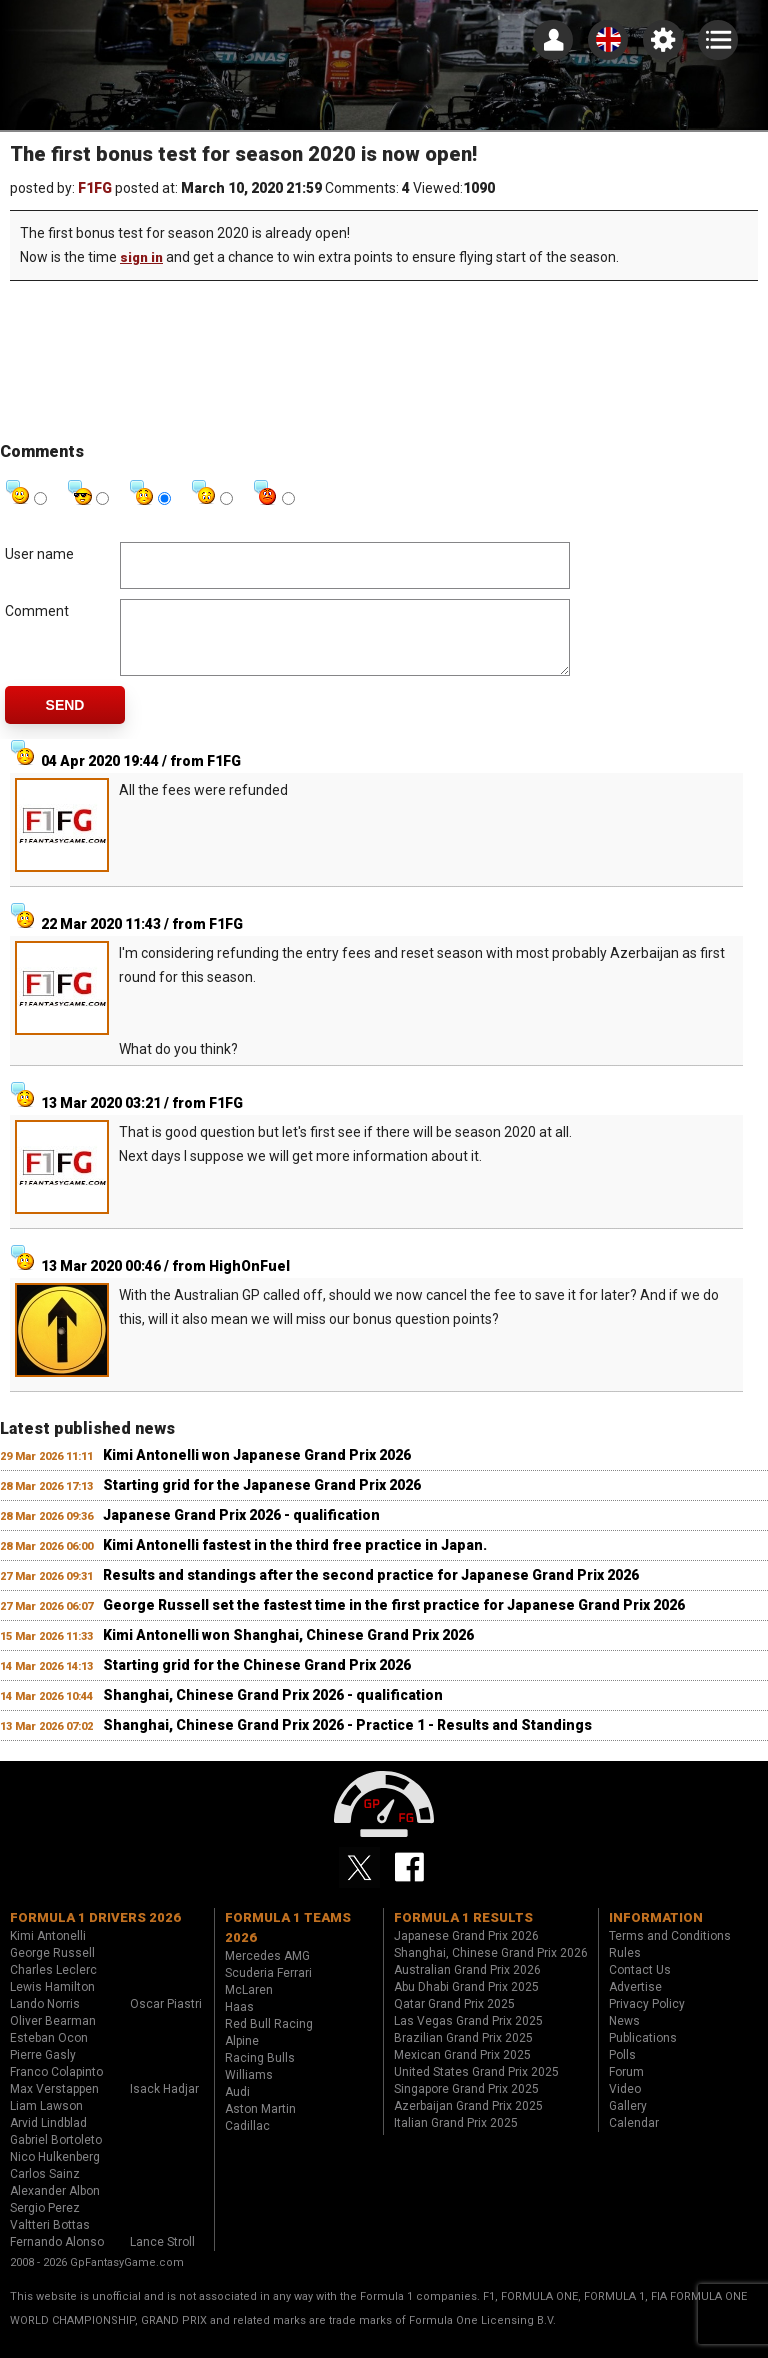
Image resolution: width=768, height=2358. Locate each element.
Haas (239, 2022)
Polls (622, 2070)
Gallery (628, 2121)
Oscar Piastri (166, 2019)
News (624, 2036)
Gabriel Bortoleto (56, 2155)
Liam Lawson (46, 2121)
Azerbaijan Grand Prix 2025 (468, 2121)
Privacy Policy (647, 2019)
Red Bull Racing (269, 2039)
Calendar (634, 2138)
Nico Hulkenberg (55, 2172)
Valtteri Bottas (50, 2240)
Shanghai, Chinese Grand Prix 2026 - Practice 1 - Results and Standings (347, 1740)
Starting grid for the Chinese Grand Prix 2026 (257, 1680)
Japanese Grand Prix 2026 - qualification (241, 1530)
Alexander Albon (55, 2206)
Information (656, 1932)
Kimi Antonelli (48, 1951)
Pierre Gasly (43, 2070)
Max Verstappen (54, 2104)
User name (39, 554)
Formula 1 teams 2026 (288, 1942)
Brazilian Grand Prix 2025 (463, 2053)
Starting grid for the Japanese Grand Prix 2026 (262, 1500)
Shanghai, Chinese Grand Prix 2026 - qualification (273, 1710)
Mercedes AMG (267, 1971)
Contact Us (640, 1985)
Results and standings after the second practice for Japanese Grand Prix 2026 (371, 1590)
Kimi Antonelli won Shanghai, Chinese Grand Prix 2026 (288, 1650)
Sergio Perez (45, 2223)
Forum (626, 2087)
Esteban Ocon (49, 2053)
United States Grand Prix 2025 (476, 2087)
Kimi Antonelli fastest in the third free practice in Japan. (295, 1560)
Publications (643, 2053)
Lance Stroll (162, 2257)
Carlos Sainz (45, 2189)
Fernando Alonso (57, 2257)
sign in (141, 257)
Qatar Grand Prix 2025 (454, 2019)
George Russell (52, 1968)
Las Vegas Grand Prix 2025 (468, 2036)
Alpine (242, 2056)
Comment (37, 611)
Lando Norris (45, 2019)
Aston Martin (260, 2124)
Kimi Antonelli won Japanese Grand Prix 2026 (257, 1470)
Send (65, 720)
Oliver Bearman (53, 2036)
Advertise (635, 2002)
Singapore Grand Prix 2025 (466, 2104)
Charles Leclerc (53, 1985)
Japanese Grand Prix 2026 (466, 1951)
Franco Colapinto (56, 2087)
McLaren (249, 2005)
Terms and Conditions (670, 1951)
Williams (249, 2090)
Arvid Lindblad (48, 2138)
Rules (625, 1968)
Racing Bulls (260, 2073)
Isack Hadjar (164, 2104)
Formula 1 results (463, 1932)
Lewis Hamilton (52, 2002)
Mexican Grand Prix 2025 (462, 2070)
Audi (237, 2107)
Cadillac (247, 2141)
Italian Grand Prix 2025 (456, 2138)
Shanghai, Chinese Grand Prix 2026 (491, 1968)
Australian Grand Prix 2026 (467, 1985)
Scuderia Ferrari (268, 1988)
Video (625, 2104)
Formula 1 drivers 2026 (95, 1932)
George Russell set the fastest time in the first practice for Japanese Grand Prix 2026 (394, 1620)
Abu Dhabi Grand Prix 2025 (466, 2002)
